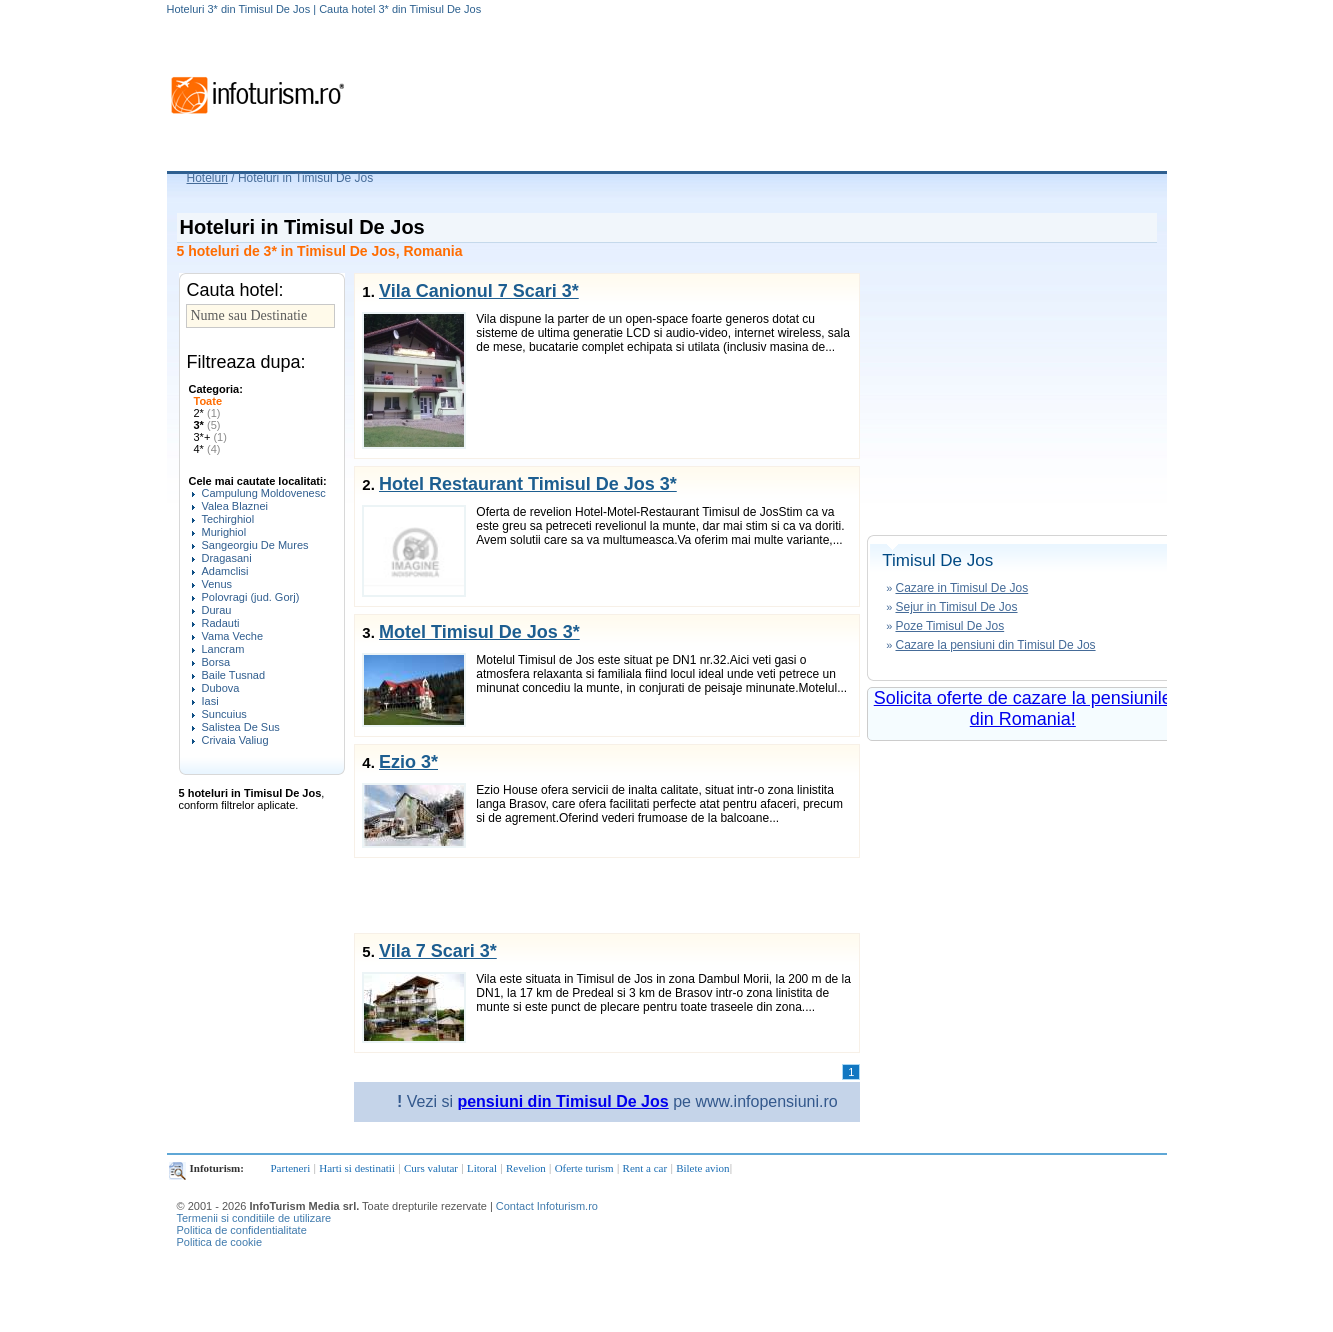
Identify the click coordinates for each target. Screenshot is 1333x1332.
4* (207, 449)
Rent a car (645, 1168)
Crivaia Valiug (235, 740)
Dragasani (227, 558)
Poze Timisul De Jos (949, 626)
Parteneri (291, 1168)
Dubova (221, 688)
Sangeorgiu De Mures (255, 545)
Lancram (223, 649)
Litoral (482, 1168)
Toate (208, 401)
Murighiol (224, 532)
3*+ (210, 437)
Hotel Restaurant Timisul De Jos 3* (528, 484)
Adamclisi (225, 571)
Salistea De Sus (241, 727)
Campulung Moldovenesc (264, 493)
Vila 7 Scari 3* (438, 951)
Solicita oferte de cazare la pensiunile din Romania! (1023, 708)
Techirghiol (228, 519)
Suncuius (224, 714)
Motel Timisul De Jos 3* (479, 632)
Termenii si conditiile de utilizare (254, 1218)
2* (207, 413)
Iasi (210, 701)
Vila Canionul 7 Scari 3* (479, 291)
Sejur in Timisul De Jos (956, 607)
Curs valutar (431, 1168)
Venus (217, 584)
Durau (217, 610)
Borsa (216, 662)
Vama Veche (233, 636)
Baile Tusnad (234, 675)
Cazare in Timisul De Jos (961, 588)
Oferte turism (584, 1168)
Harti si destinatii (357, 1168)
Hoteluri (207, 178)
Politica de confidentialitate (242, 1230)
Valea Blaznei (235, 506)
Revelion (526, 1168)
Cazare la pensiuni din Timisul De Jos (995, 645)
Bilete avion (702, 1168)
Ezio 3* (408, 762)
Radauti (221, 623)
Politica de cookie (220, 1242)
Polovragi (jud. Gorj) (251, 597)
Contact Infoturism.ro (547, 1206)
